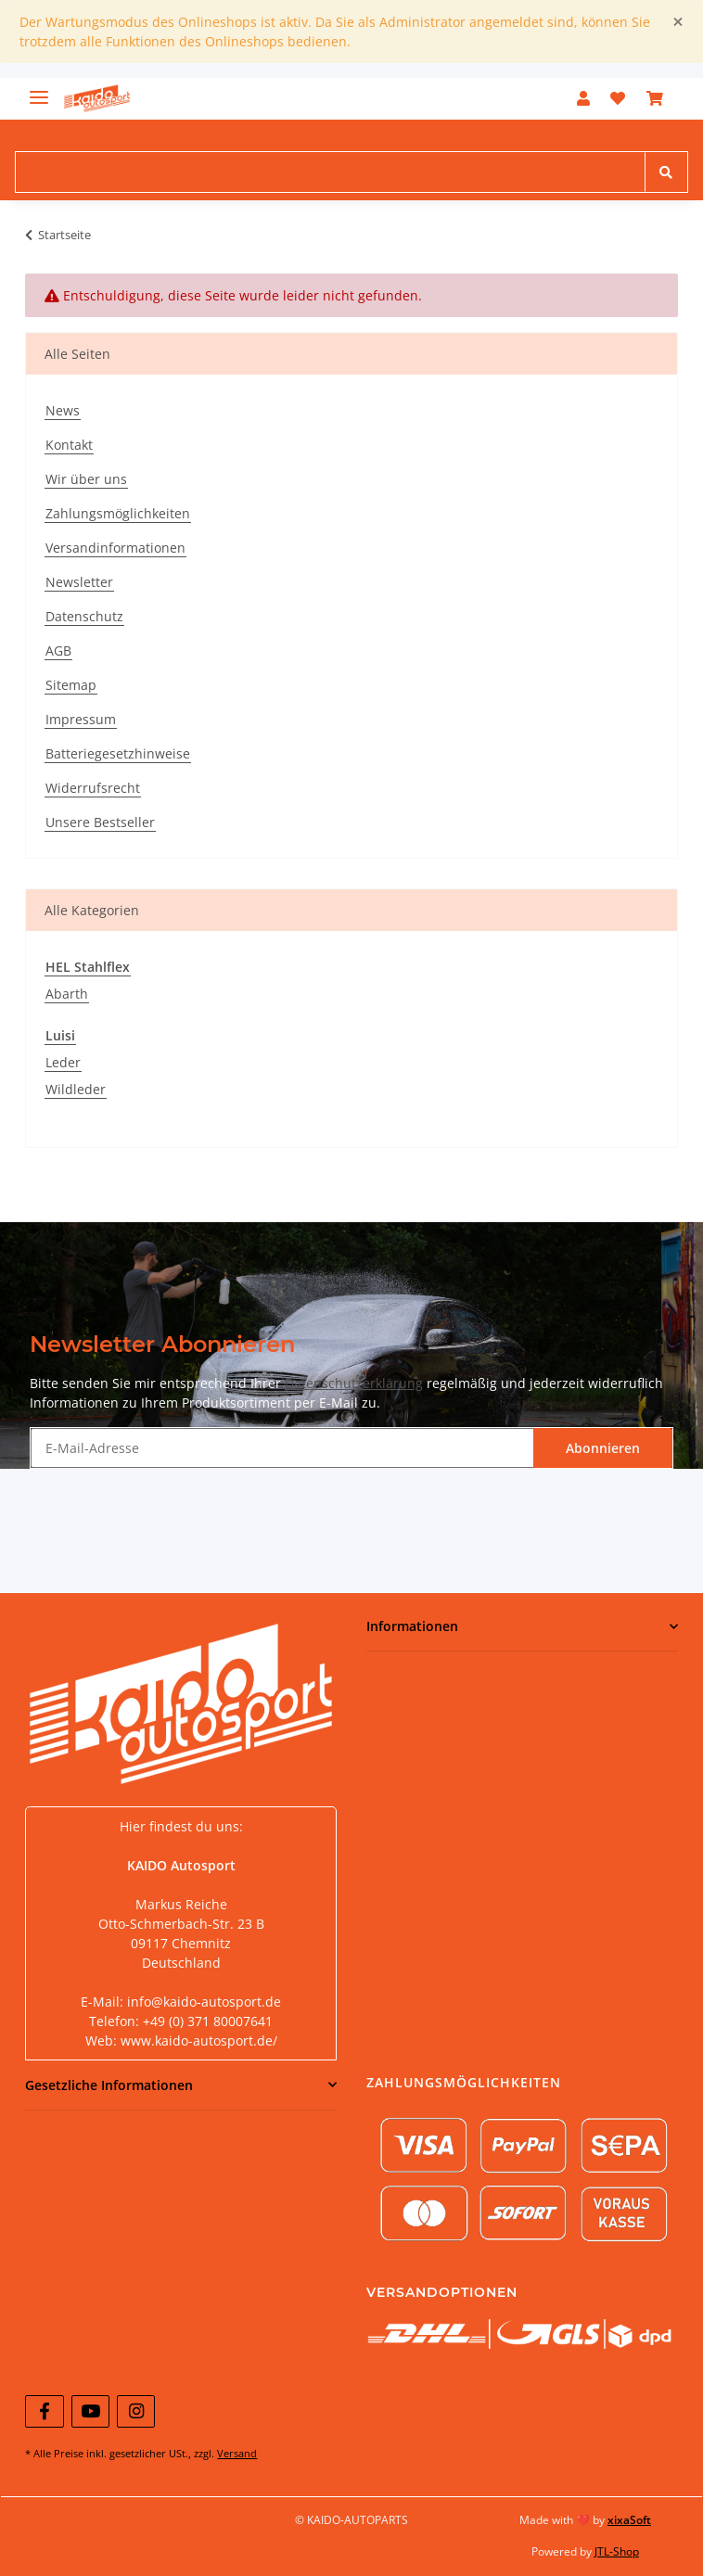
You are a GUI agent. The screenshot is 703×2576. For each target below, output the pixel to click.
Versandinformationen (115, 547)
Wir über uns (86, 479)
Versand (237, 2453)
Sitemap (70, 685)
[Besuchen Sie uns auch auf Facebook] (44, 2411)
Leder (63, 1062)
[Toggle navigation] (39, 89)
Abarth (66, 993)
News (62, 410)
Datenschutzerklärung (354, 1383)
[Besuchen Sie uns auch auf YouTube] (90, 2411)
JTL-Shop (616, 2551)
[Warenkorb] (654, 98)
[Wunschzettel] (617, 98)
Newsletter (79, 582)
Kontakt (69, 444)
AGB (58, 650)
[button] (583, 98)
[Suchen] (330, 172)
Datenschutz (84, 616)
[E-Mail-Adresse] (282, 1448)
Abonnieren (603, 1448)
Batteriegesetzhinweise (117, 753)
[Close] (678, 22)
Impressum (80, 719)
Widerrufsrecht (92, 788)
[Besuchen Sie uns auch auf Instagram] (136, 2411)
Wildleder (75, 1089)
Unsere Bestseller (100, 822)
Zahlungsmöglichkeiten (117, 513)
